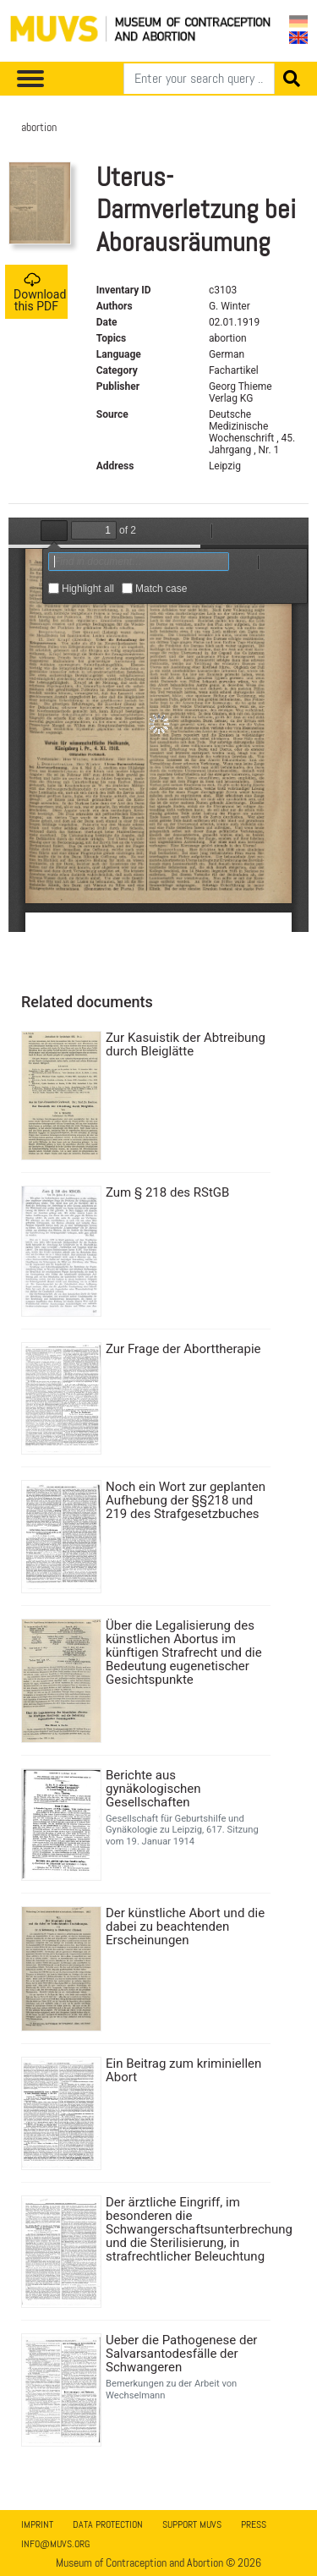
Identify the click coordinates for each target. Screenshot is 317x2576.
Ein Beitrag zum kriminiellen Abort (183, 2070)
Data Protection (108, 2524)
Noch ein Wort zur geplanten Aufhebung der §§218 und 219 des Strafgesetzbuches (185, 1500)
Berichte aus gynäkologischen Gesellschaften (153, 1788)
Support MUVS (191, 2524)
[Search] (199, 78)
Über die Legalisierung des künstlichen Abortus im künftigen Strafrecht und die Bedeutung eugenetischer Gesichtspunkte (184, 1652)
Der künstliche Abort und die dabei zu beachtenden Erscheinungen (185, 1926)
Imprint (37, 2524)
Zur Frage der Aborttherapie (183, 1349)
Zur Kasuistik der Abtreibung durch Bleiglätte (185, 1044)
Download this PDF (40, 292)
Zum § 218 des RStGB (167, 1192)
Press (253, 2524)
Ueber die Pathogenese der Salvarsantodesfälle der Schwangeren (181, 2353)
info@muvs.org (55, 2544)
